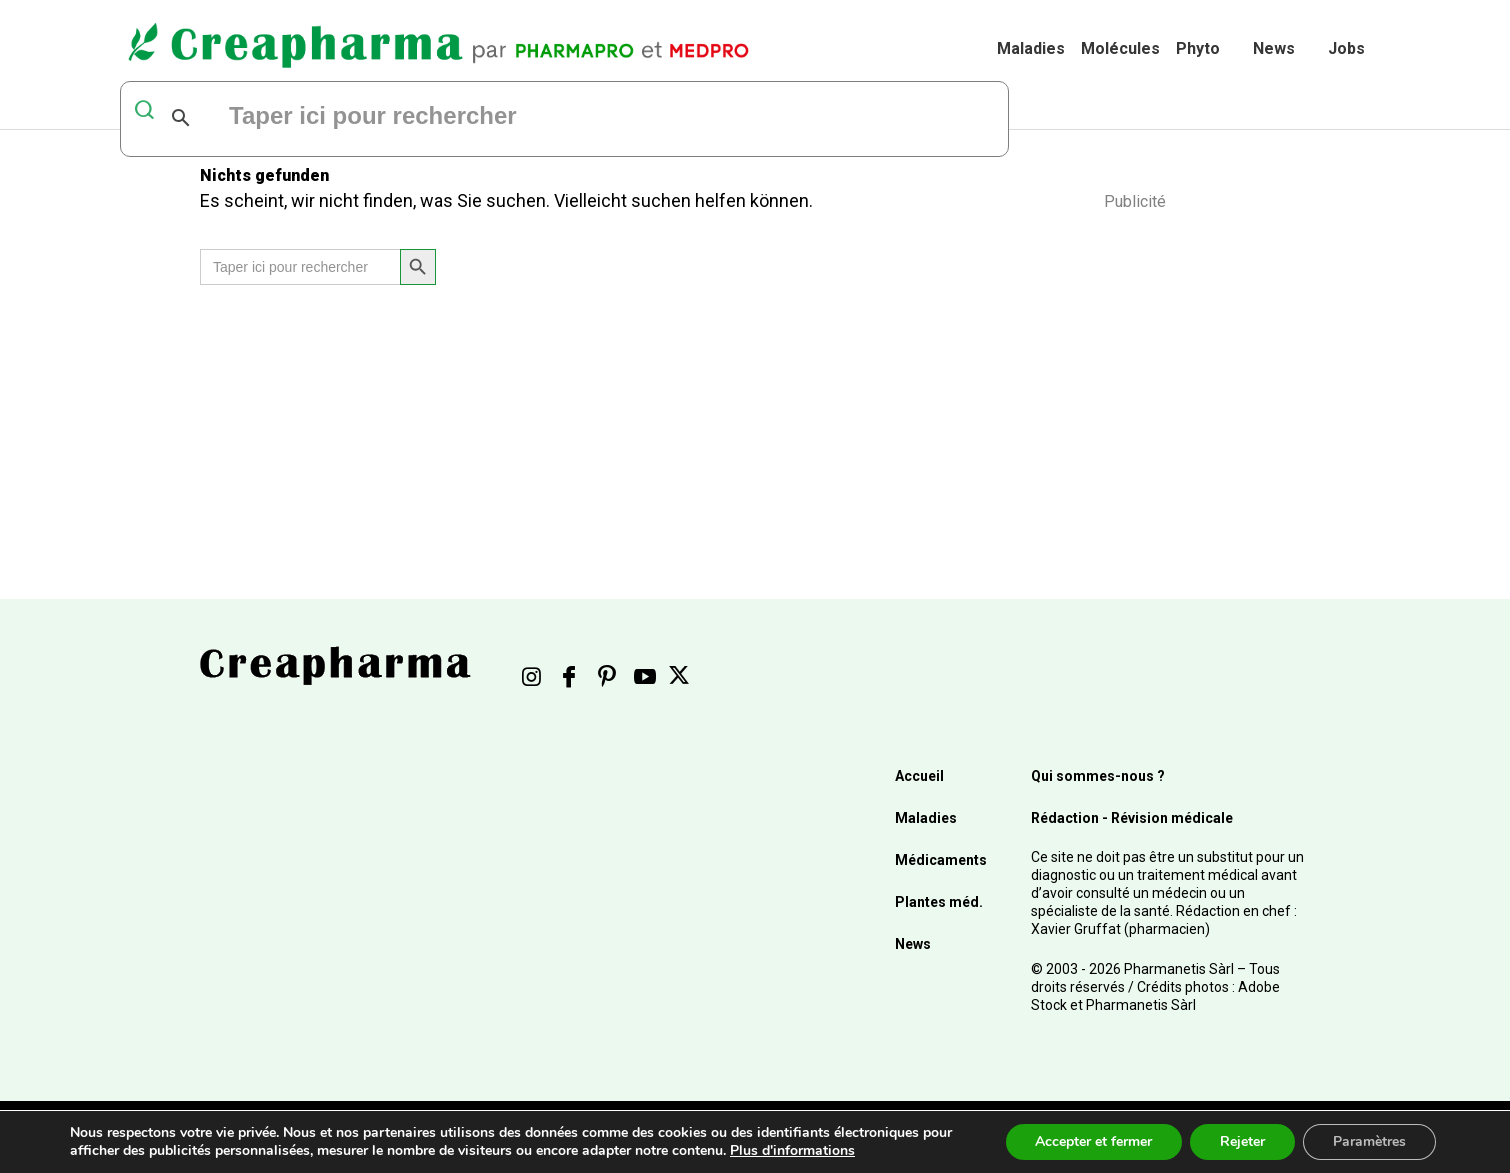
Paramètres (1369, 1141)
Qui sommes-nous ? (1098, 776)
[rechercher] (470, 118)
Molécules (1120, 48)
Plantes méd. (939, 902)
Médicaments (941, 860)
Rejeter (1242, 1141)
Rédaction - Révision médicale (1132, 818)
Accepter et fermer (1093, 1141)
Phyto (1198, 48)
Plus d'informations (792, 1150)
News (1274, 48)
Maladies (1031, 48)
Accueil (919, 776)
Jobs (1346, 48)
